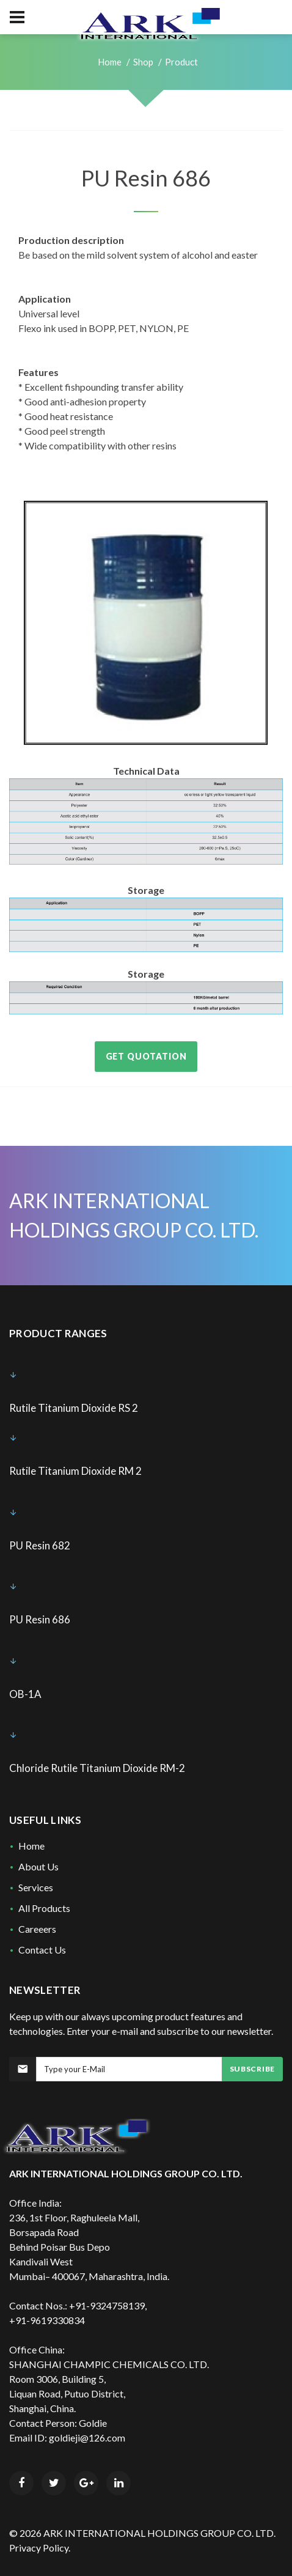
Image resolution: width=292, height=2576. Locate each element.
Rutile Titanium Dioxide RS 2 (73, 1407)
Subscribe (252, 2068)
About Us (38, 1866)
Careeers (37, 1929)
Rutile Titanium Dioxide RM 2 (75, 1470)
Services (35, 1887)
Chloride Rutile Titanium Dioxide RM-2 (97, 1768)
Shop (143, 61)
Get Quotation (146, 1056)
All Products (44, 1908)
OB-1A (25, 1694)
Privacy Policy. (39, 2547)
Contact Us (42, 1949)
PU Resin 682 (39, 1545)
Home (110, 61)
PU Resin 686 (39, 1619)
